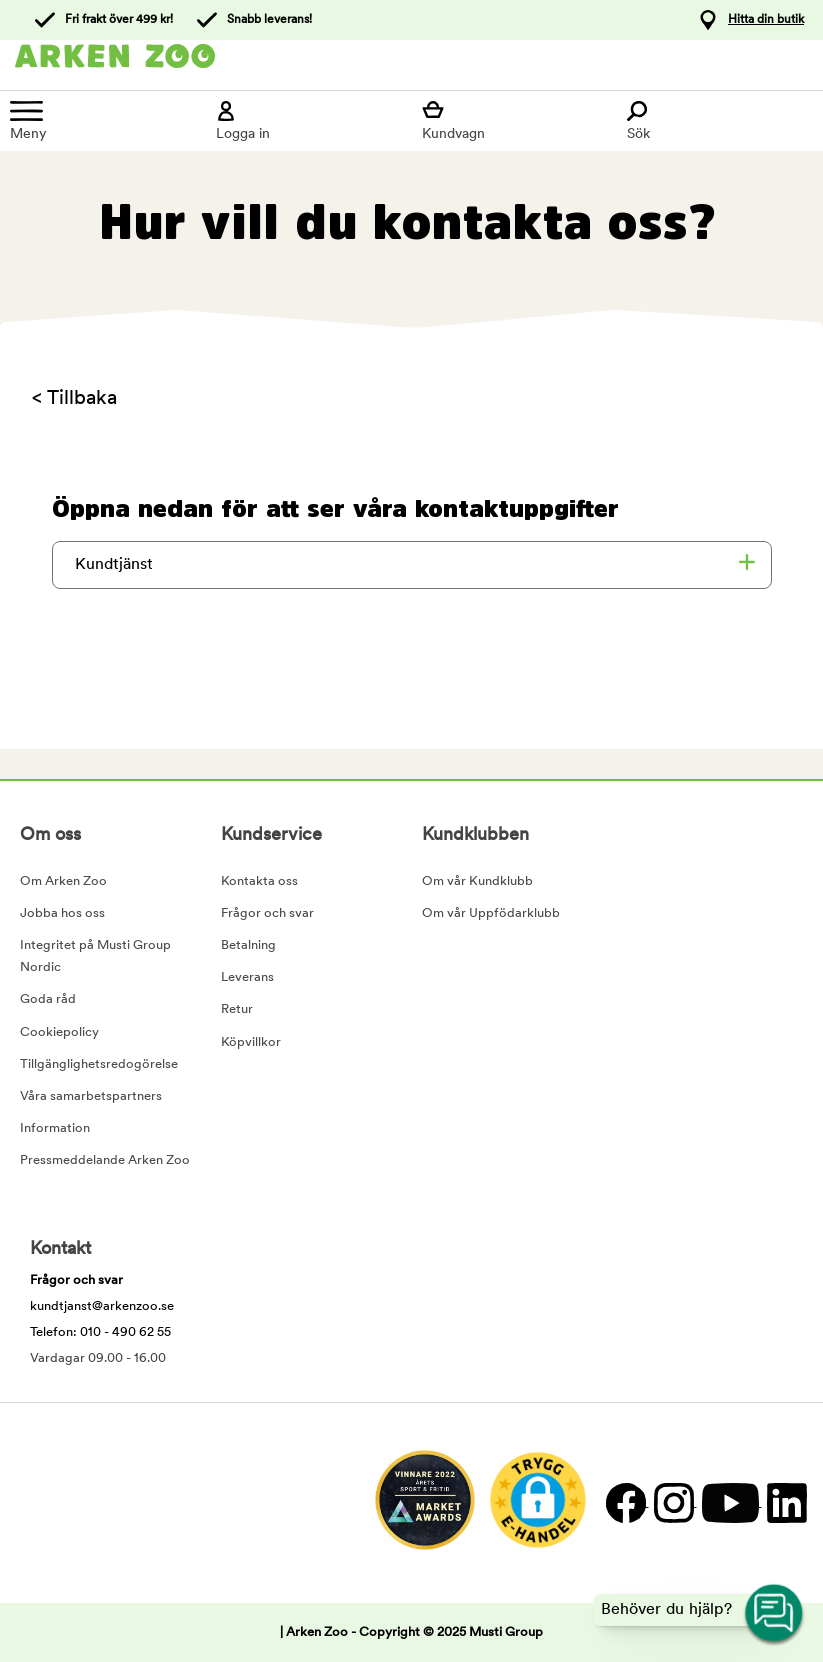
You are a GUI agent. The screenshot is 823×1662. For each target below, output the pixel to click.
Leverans (247, 977)
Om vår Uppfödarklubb (491, 913)
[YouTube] (729, 1502)
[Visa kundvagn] (515, 121)
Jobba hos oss (62, 913)
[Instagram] (673, 1502)
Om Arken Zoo (63, 881)
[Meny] (103, 121)
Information (55, 1128)
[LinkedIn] (784, 1502)
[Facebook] (625, 1502)
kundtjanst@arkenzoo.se (102, 1306)
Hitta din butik (766, 20)
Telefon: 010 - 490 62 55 (100, 1332)
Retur (237, 1009)
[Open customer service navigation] (775, 1614)
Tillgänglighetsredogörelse (99, 1064)
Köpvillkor (251, 1042)
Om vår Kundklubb (477, 881)
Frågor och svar (267, 913)
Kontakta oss (259, 881)
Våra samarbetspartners (91, 1096)
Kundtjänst (114, 565)
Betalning (248, 945)
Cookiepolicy (59, 1032)
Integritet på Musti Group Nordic (95, 956)
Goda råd (48, 999)
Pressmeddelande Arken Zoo (105, 1160)
